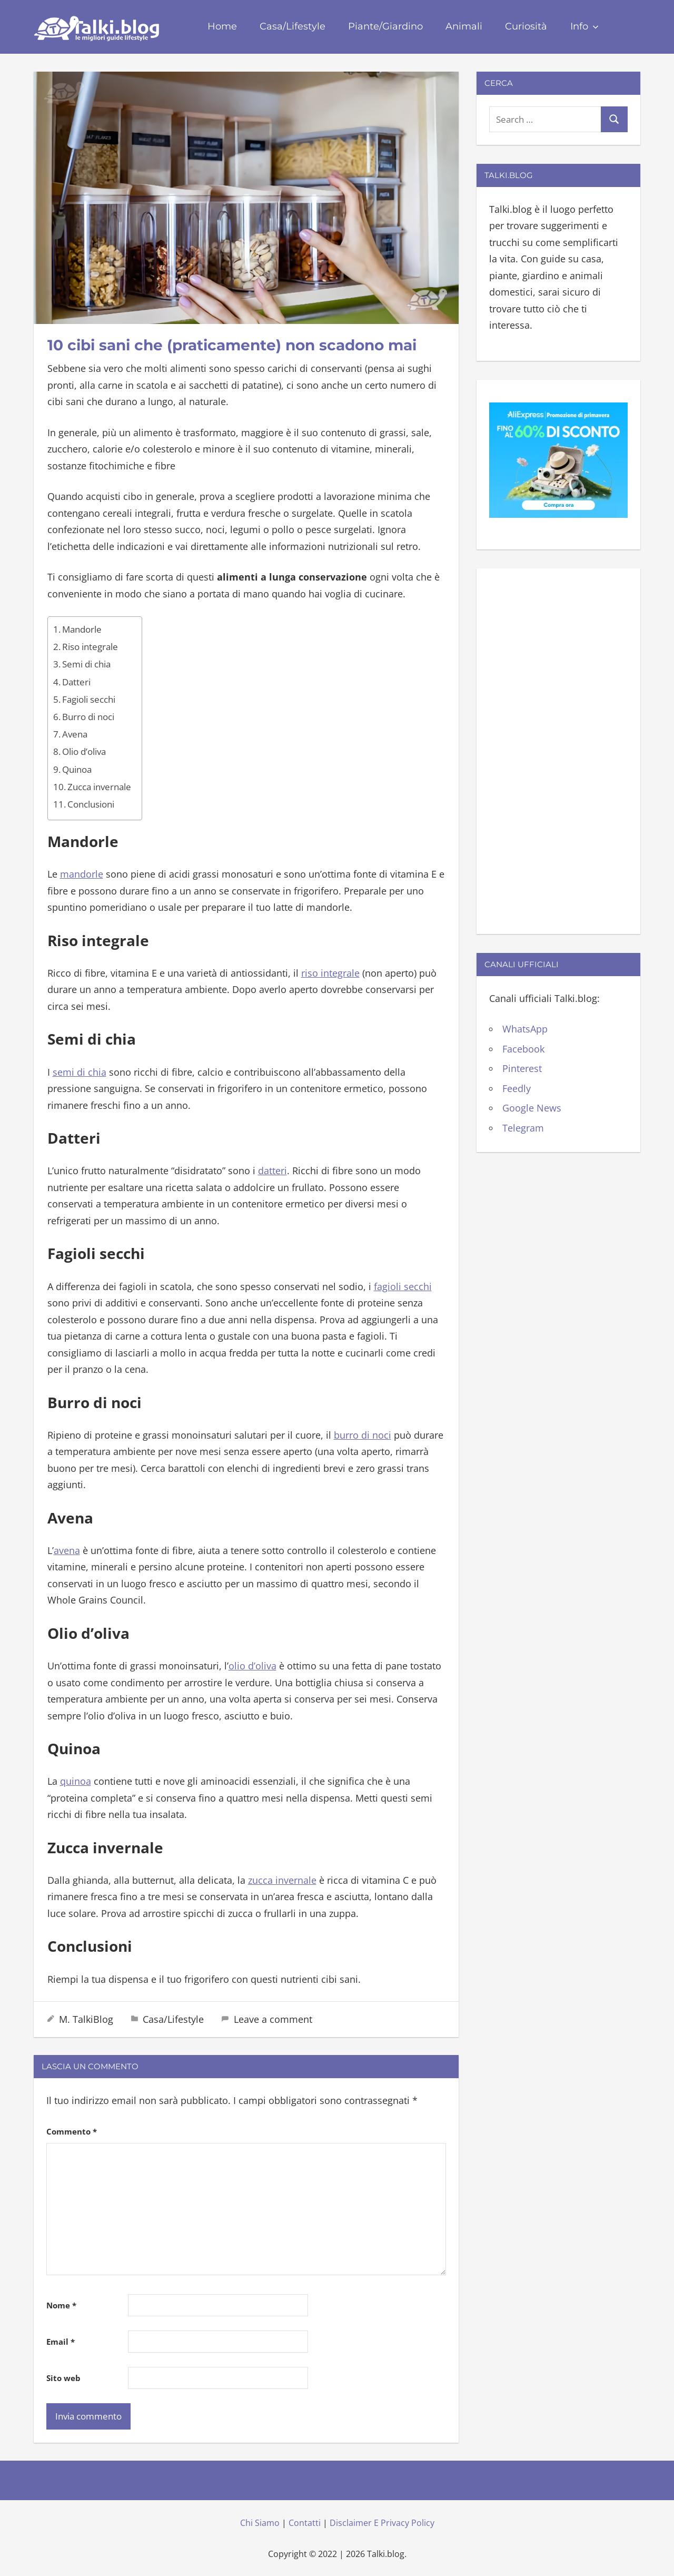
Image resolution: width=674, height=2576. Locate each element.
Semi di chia (86, 664)
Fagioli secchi (88, 699)
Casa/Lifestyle (292, 26)
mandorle (81, 874)
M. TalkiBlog (86, 2019)
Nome (61, 2305)
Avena (74, 734)
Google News (531, 1108)
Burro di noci (88, 717)
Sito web (63, 2378)
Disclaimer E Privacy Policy (382, 2523)
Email (60, 2341)
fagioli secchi (403, 1286)
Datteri (76, 682)
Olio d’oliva (84, 751)
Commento (71, 2131)
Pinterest (522, 1068)
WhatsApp (525, 1028)
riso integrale (330, 973)
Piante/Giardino (385, 26)
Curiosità (526, 26)
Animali (463, 26)
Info (584, 26)
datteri (272, 1170)
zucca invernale (282, 1880)
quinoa (75, 1781)
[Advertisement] (558, 749)
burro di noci (362, 1435)
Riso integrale (90, 647)
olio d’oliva (252, 1665)
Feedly (516, 1088)
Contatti (305, 2523)
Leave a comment (273, 2019)
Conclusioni (90, 804)
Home (222, 26)
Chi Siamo (260, 2523)
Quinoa (77, 769)
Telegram (523, 1128)
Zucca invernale (99, 787)
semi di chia (79, 1072)
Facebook (523, 1049)
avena (67, 1550)
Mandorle (82, 629)
